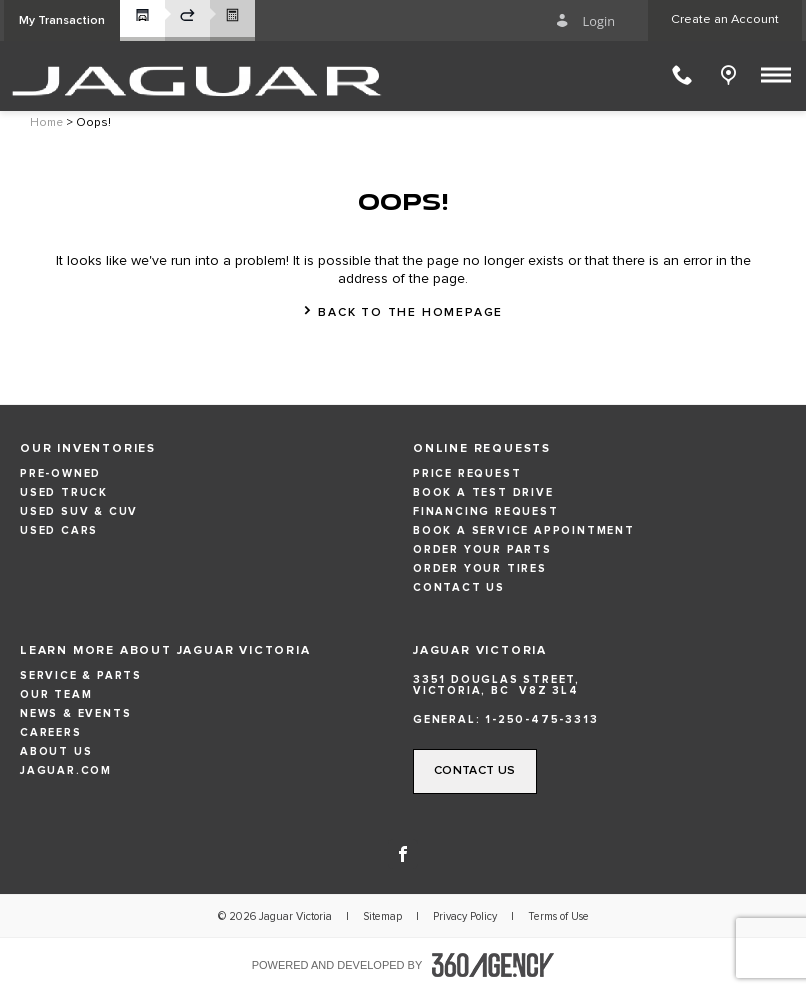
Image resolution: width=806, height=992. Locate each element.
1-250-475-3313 (541, 719)
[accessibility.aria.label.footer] (493, 965)
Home (46, 123)
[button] (62, 20)
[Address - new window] (599, 685)
